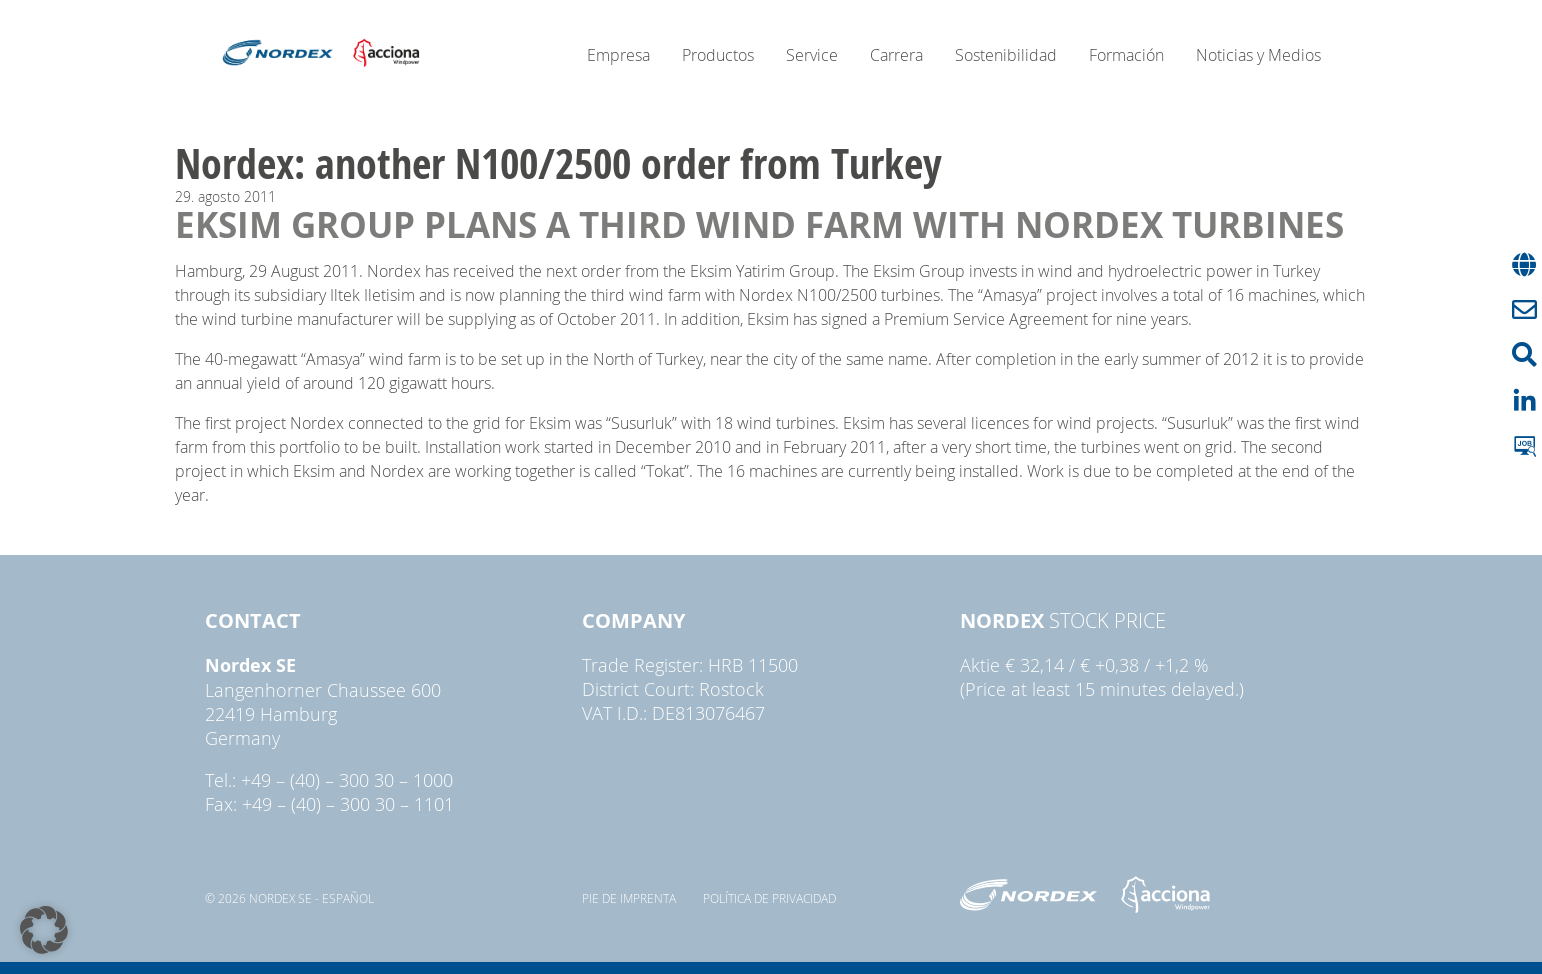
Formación (1126, 55)
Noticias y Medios (1258, 55)
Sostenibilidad (1006, 55)
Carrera (896, 55)
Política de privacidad (769, 898)
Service (812, 55)
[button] (44, 930)
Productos (718, 55)
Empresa (618, 55)
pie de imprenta (629, 898)
